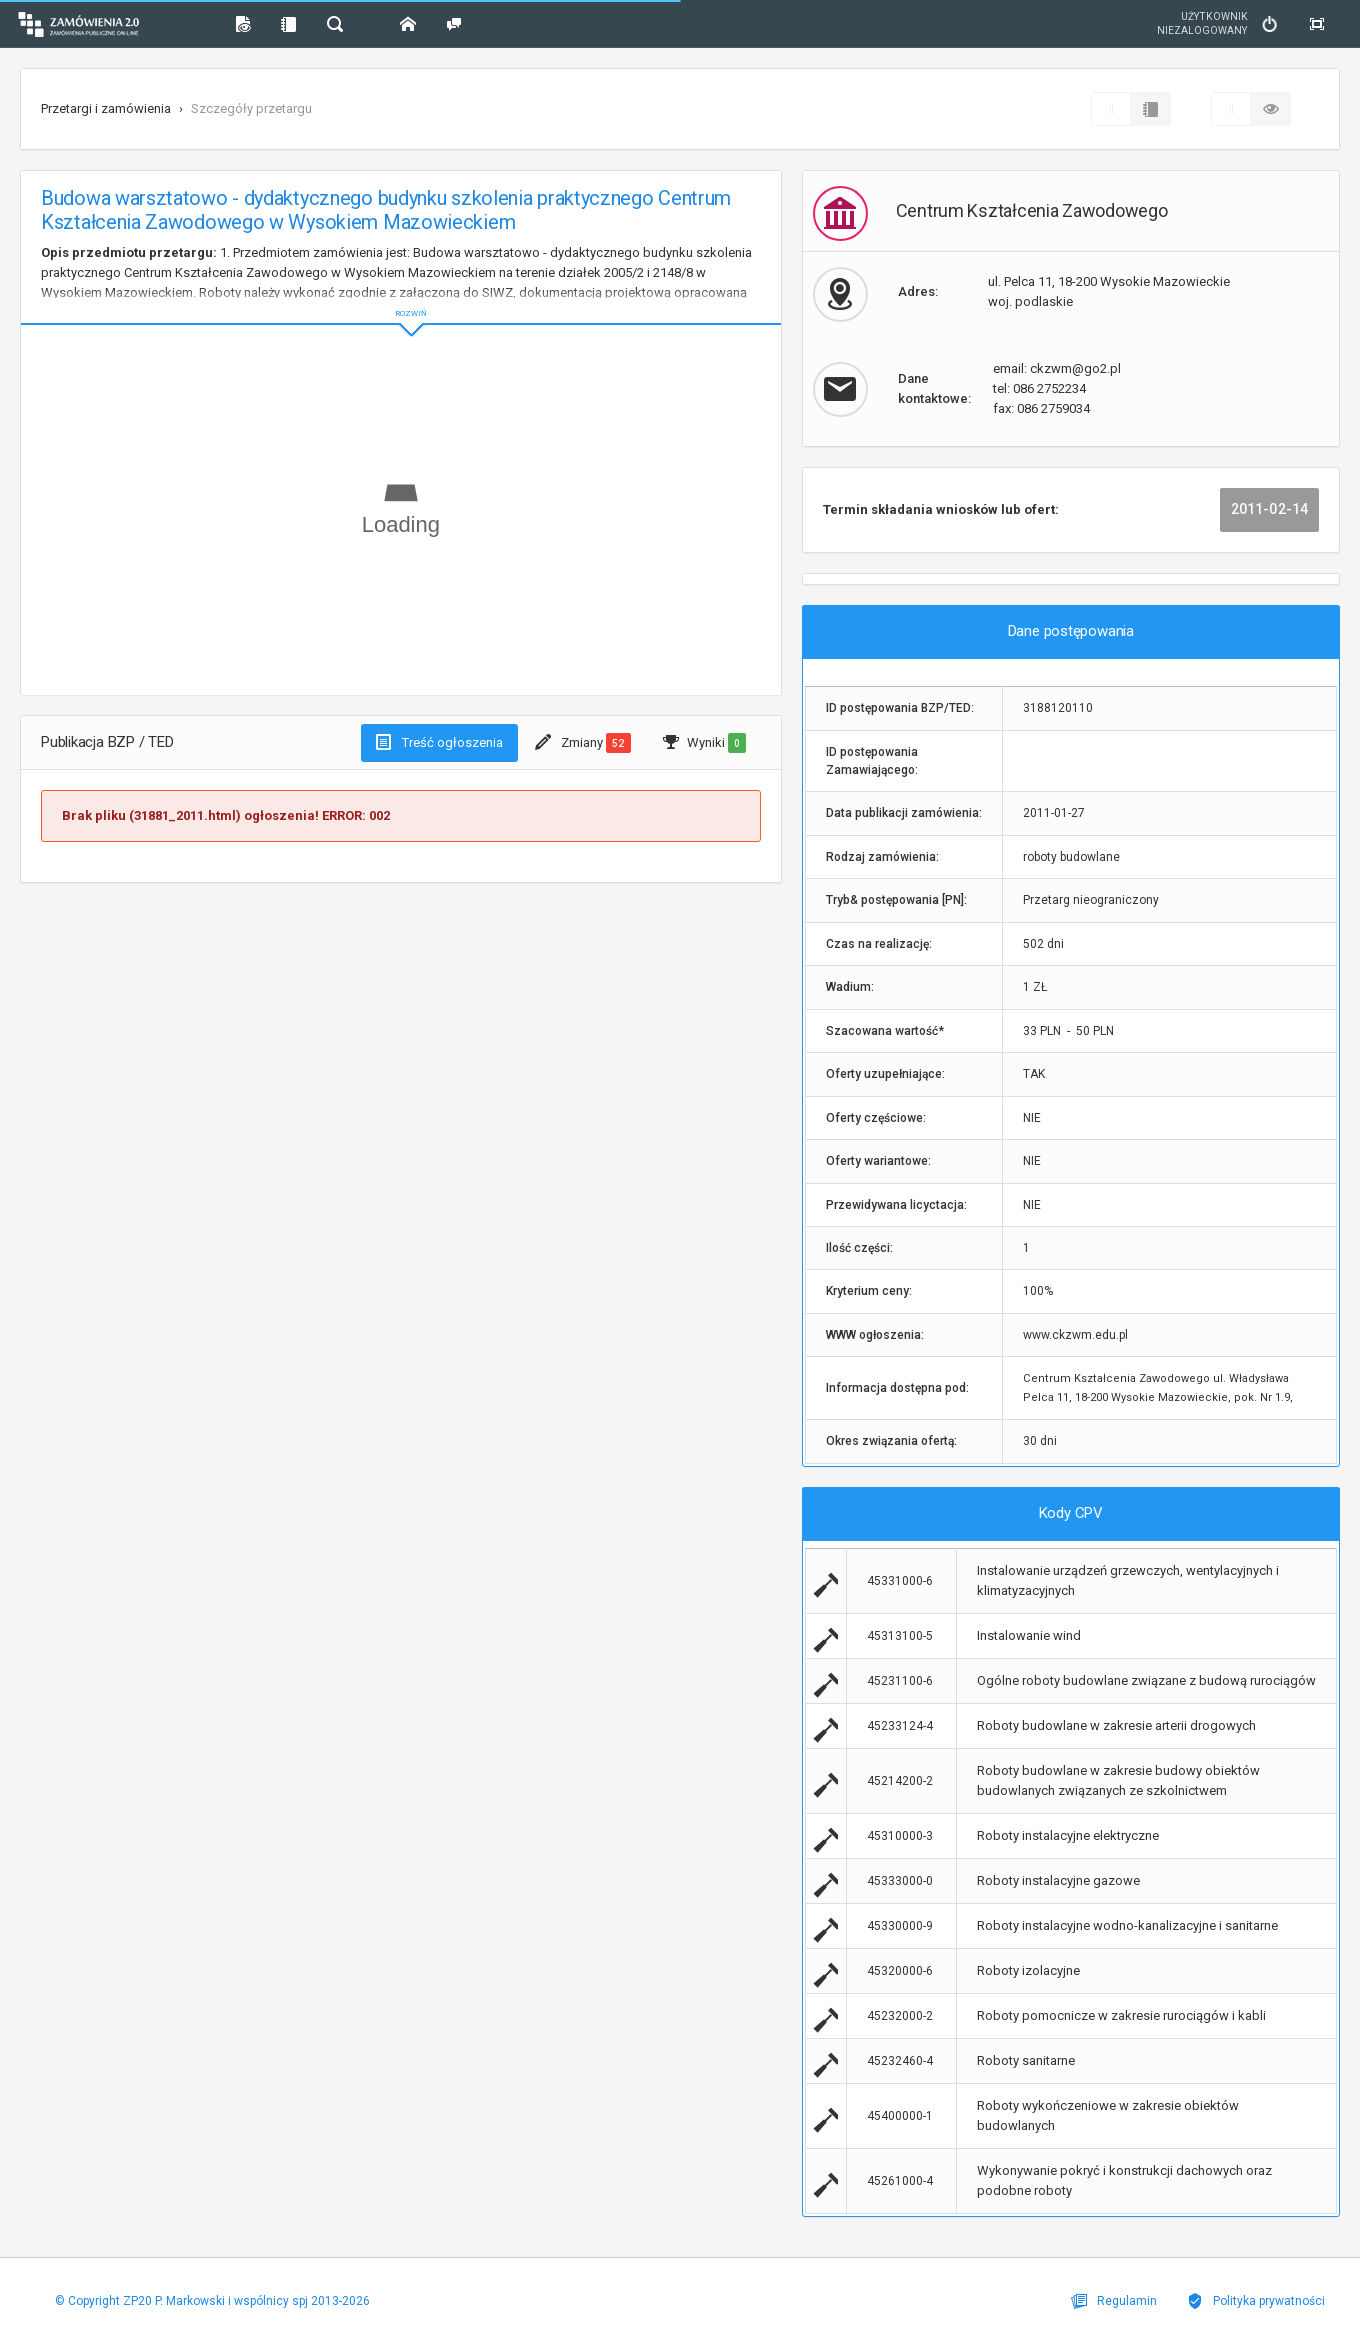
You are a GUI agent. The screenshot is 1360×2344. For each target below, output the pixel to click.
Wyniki (704, 743)
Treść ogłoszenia (439, 742)
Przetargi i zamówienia (106, 108)
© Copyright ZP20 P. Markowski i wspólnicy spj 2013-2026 (212, 2301)
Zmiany (582, 743)
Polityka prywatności (1256, 2301)
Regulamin (1114, 2301)
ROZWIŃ (401, 297)
